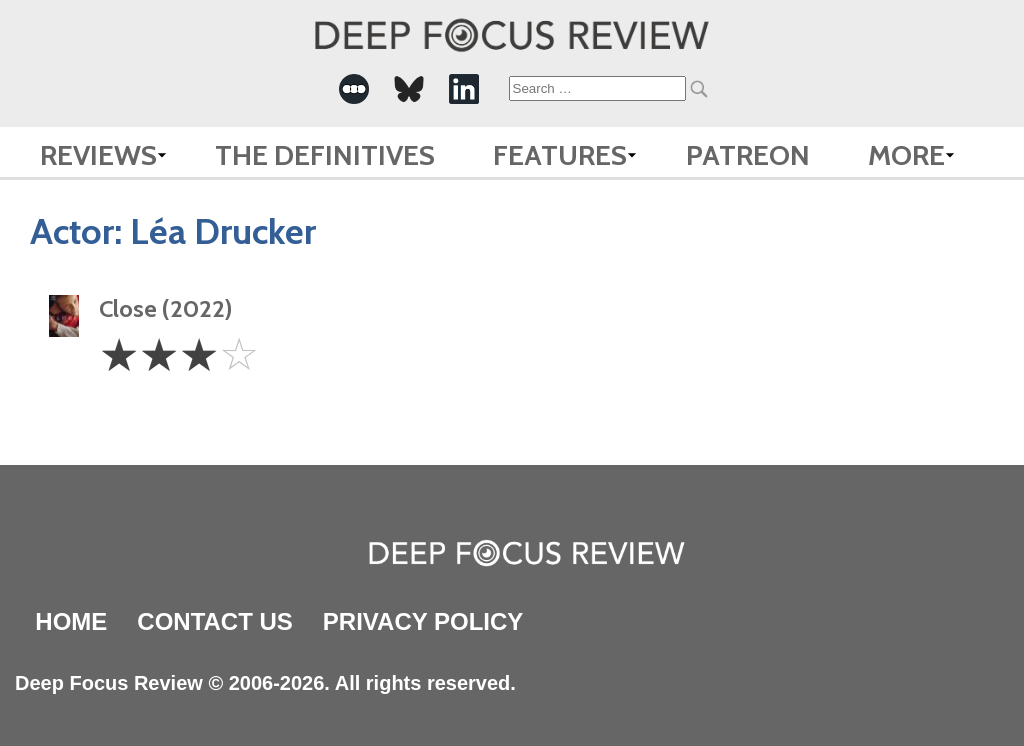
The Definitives (325, 155)
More (906, 155)
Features (560, 155)
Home (71, 621)
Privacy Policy (423, 621)
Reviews (98, 155)
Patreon (748, 155)
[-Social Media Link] (354, 89)
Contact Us (215, 621)
